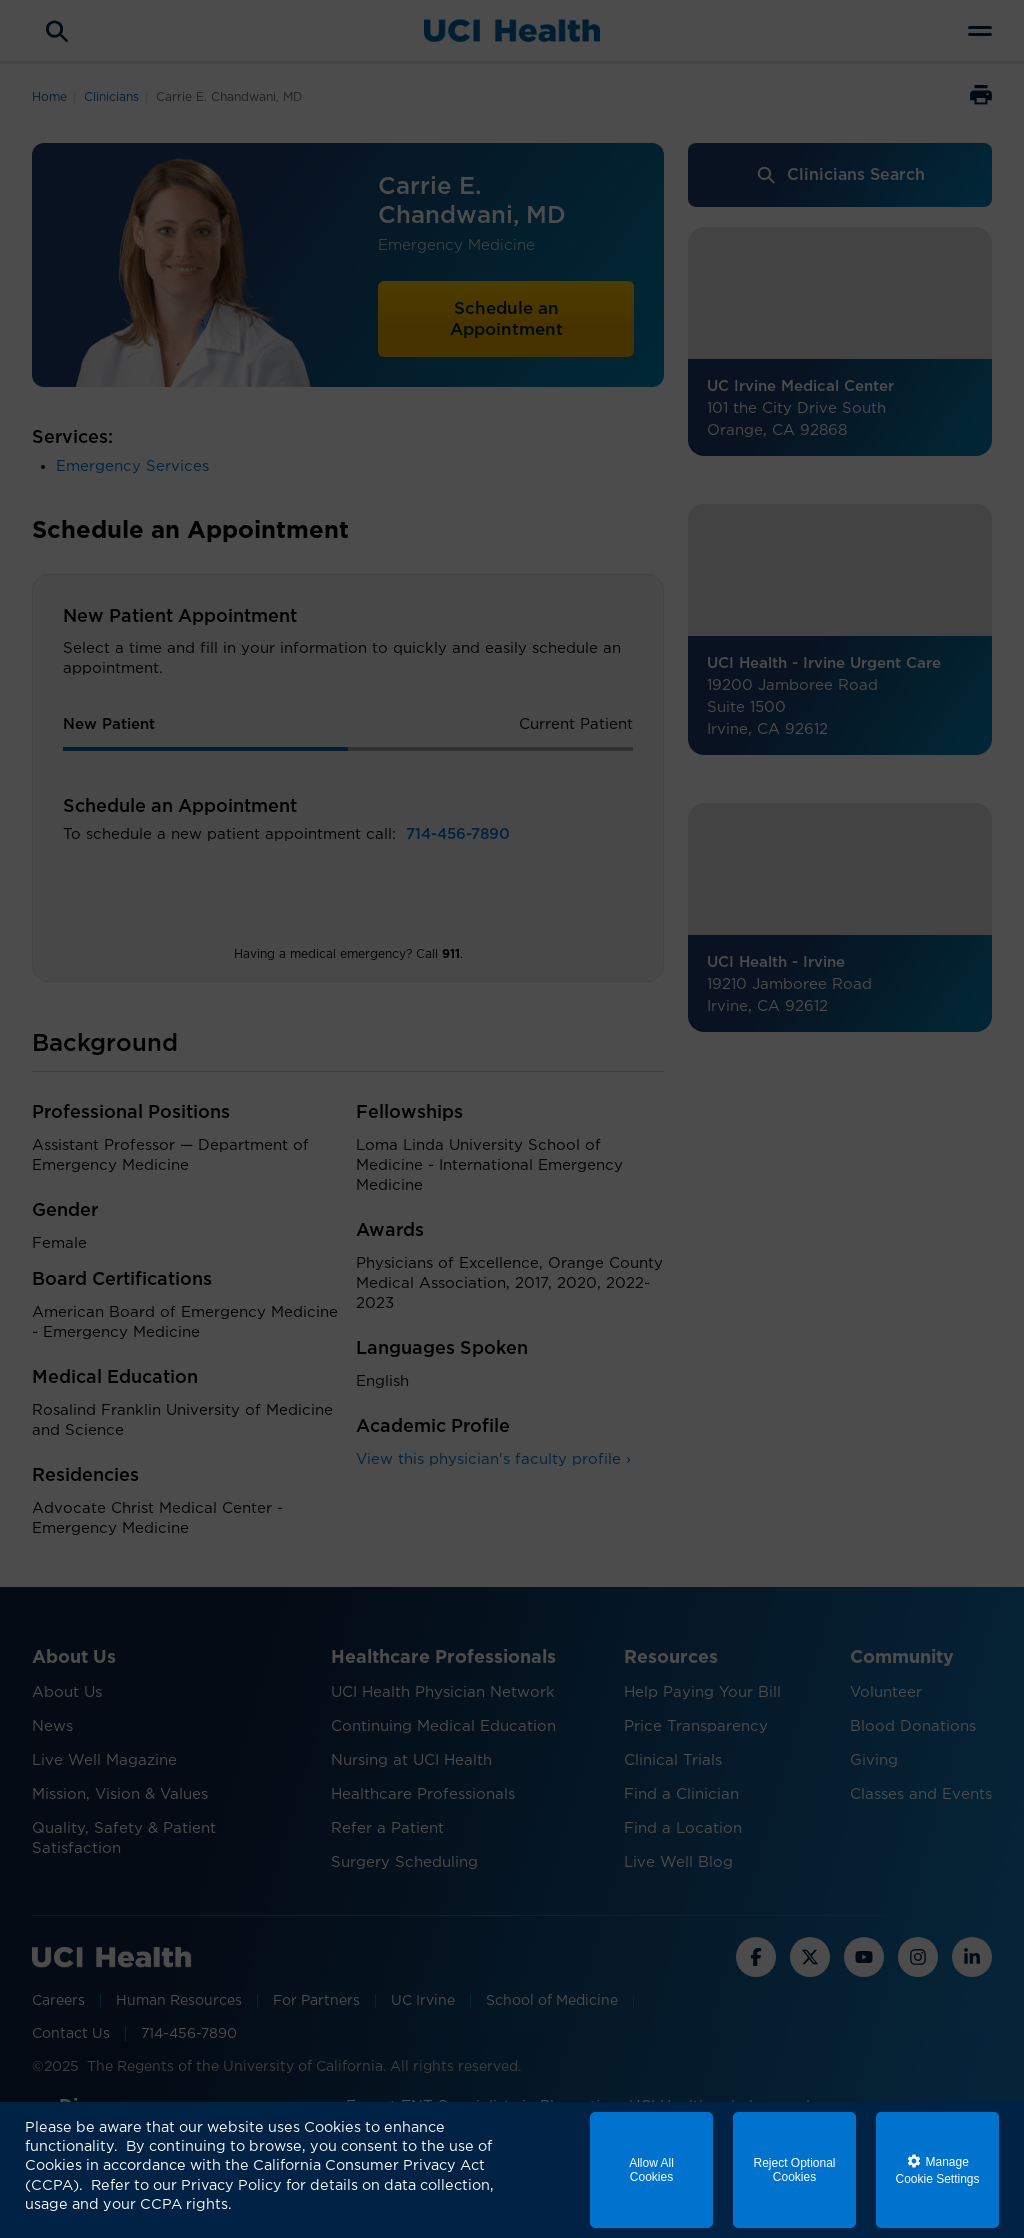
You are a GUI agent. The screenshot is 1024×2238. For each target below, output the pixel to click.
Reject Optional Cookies (794, 2170)
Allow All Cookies (651, 2170)
